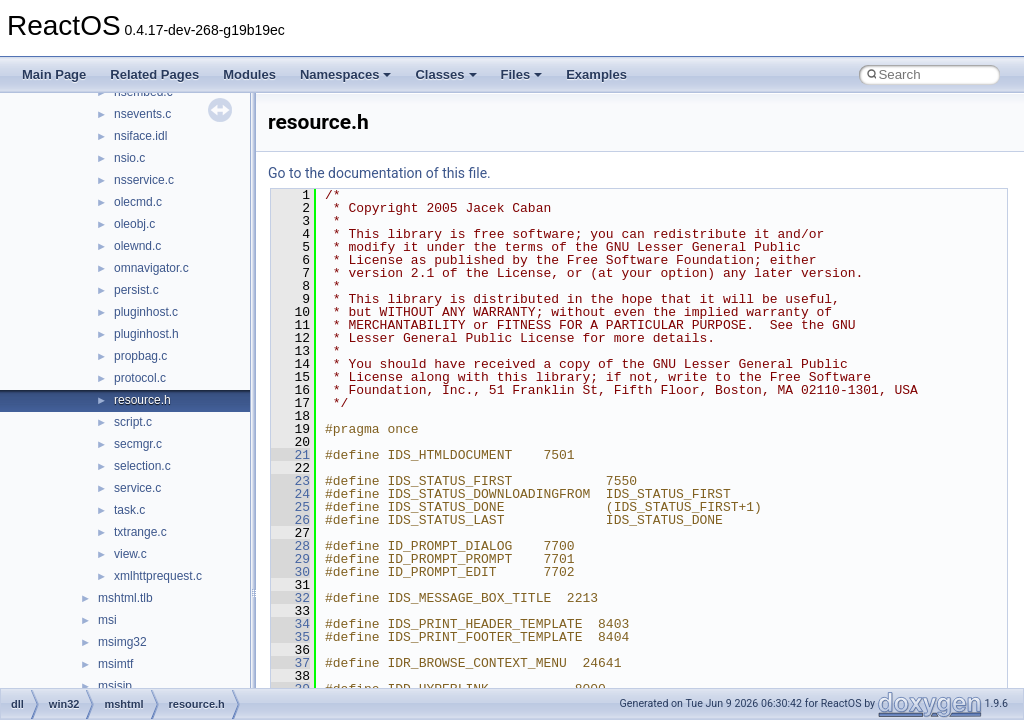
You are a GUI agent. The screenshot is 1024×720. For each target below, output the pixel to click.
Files (522, 74)
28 (290, 546)
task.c (129, 510)
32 (290, 598)
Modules (249, 74)
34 (290, 624)
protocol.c (140, 378)
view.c (130, 554)
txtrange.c (140, 532)
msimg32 (122, 642)
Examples (596, 74)
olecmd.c (138, 202)
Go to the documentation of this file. (379, 173)
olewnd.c (137, 246)
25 (290, 507)
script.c (133, 422)
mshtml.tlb (125, 598)
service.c (137, 488)
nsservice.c (144, 180)
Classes (445, 74)
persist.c (136, 290)
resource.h (142, 400)
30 (290, 572)
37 (290, 663)
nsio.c (129, 158)
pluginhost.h (146, 334)
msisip (115, 686)
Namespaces (346, 74)
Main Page (54, 74)
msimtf (115, 664)
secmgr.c (138, 444)
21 (290, 455)
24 (290, 494)
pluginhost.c (146, 312)
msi (107, 620)
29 (290, 559)
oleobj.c (134, 224)
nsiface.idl (140, 136)
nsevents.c (142, 114)
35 (290, 637)
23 (290, 481)
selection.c (142, 466)
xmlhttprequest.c (158, 576)
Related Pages (154, 74)
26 (290, 520)
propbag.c (140, 356)
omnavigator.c (151, 268)
